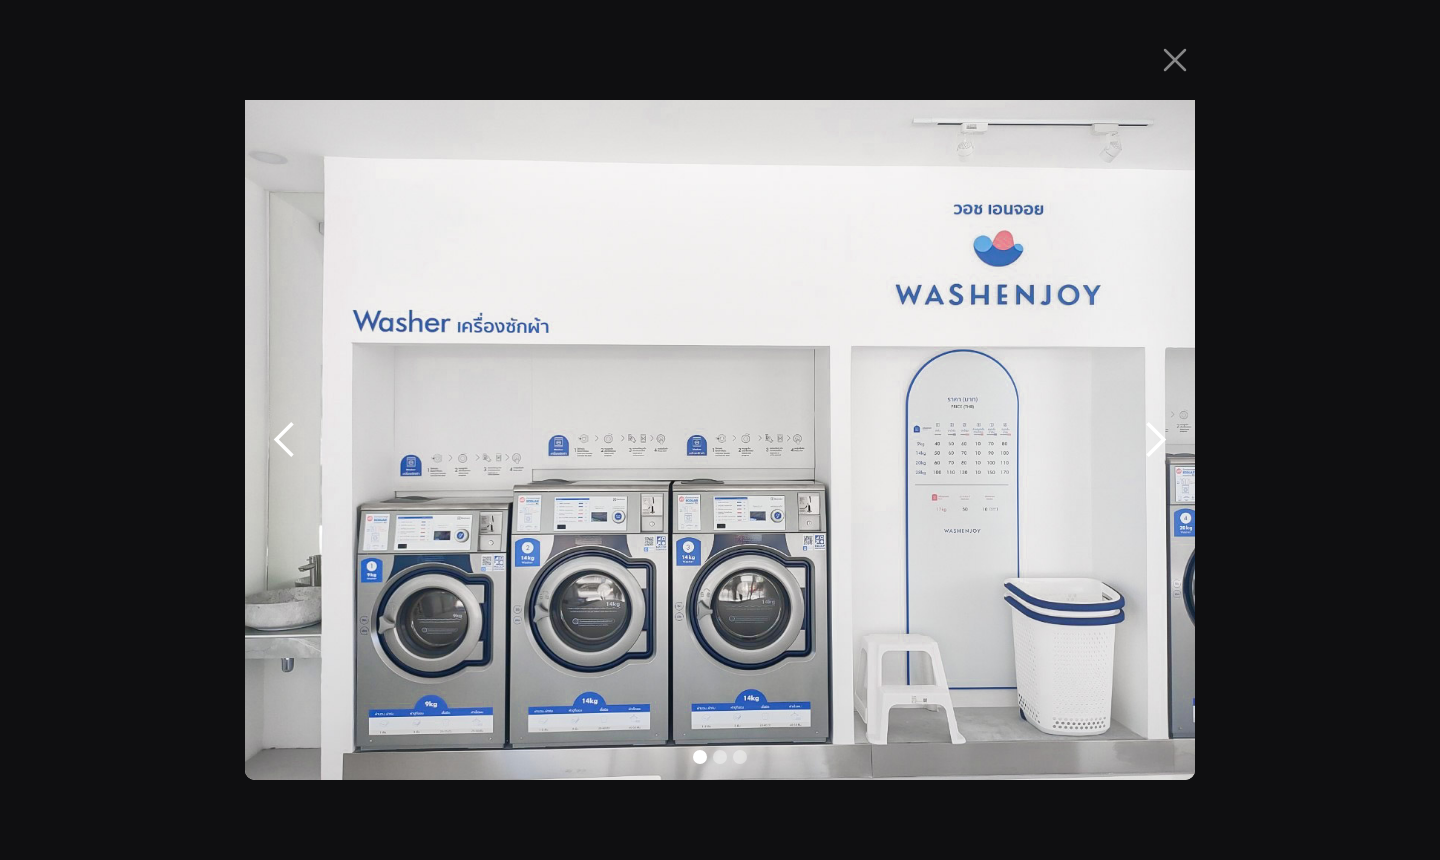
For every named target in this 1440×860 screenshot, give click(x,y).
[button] (285, 440)
